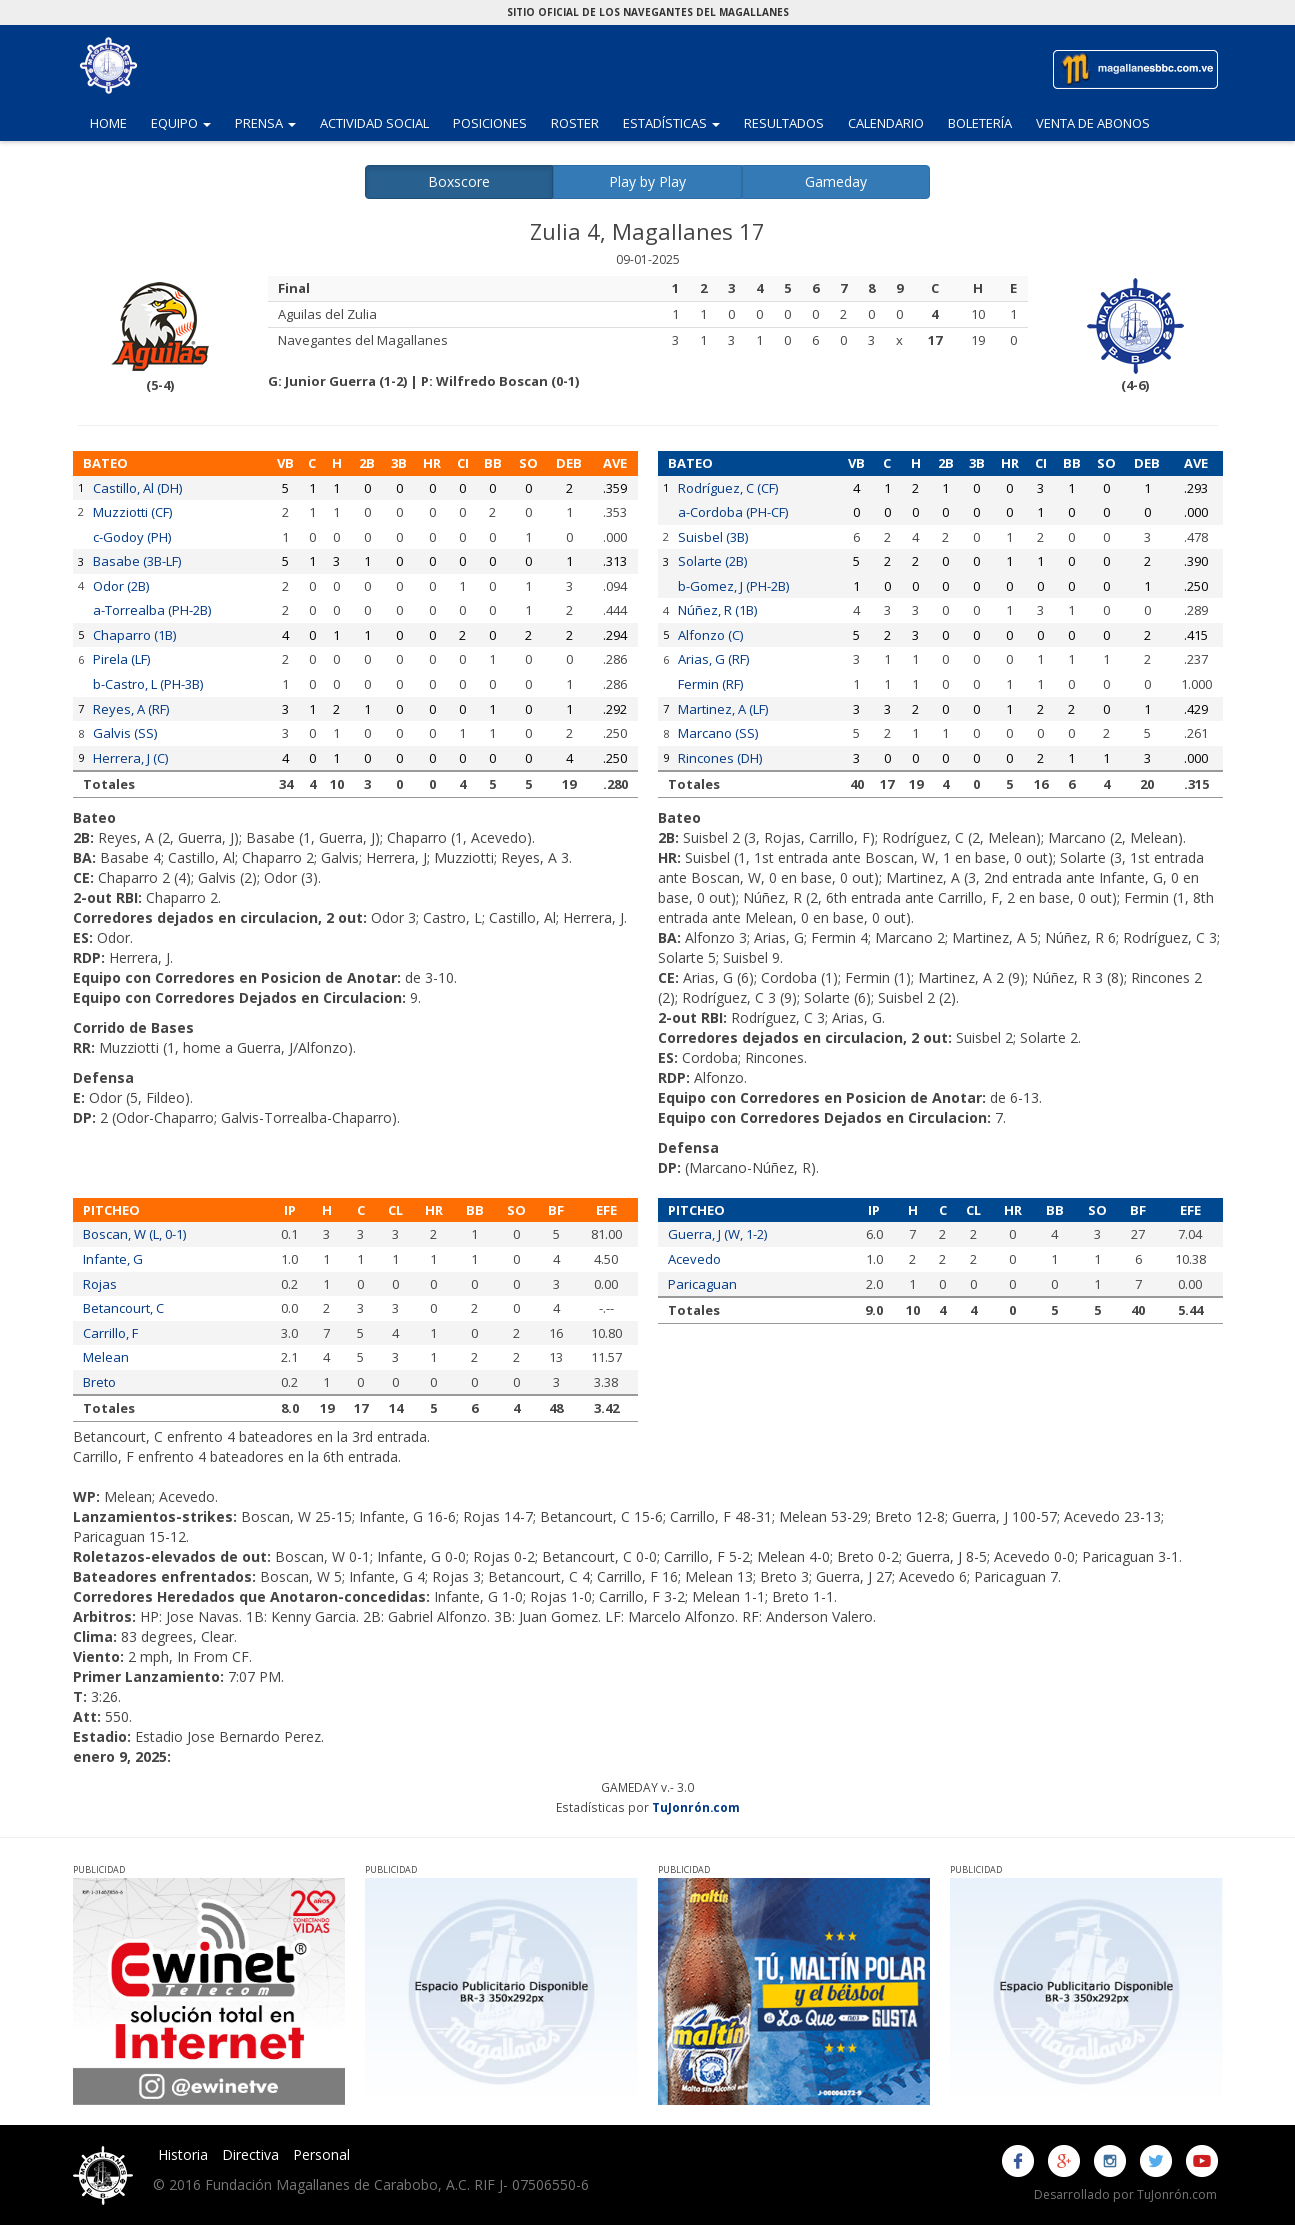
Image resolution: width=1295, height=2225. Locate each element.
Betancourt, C (123, 1308)
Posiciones (490, 123)
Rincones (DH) (720, 758)
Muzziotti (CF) (132, 512)
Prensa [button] (271, 122)
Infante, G (113, 1259)
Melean (106, 1357)
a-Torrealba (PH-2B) (152, 610)
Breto (99, 1382)
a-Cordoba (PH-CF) (733, 512)
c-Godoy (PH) (132, 537)
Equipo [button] (187, 122)
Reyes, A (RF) (131, 709)
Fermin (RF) (710, 684)
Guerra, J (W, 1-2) (717, 1234)
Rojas (100, 1284)
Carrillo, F (110, 1333)
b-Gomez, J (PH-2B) (733, 586)
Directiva (250, 2154)
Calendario (886, 123)
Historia (183, 2154)
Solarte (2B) (712, 561)
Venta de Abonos (1093, 123)
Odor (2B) (121, 586)
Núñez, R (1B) (717, 610)
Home (108, 123)
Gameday (836, 181)
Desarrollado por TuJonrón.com (1125, 2194)
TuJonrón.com (696, 1807)
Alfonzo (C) (710, 635)
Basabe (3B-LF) (137, 561)
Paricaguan (702, 1284)
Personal (321, 2154)
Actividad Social (374, 123)
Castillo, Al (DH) (137, 488)
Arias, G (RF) (713, 659)
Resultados (784, 123)
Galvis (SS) (125, 733)
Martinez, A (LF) (723, 709)
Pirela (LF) (121, 659)
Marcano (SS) (718, 733)
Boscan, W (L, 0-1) (134, 1234)
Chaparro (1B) (134, 635)
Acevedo (694, 1259)
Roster (575, 123)
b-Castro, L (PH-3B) (148, 684)
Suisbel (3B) (713, 537)
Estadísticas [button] (677, 122)
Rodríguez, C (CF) (728, 488)
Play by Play (647, 181)
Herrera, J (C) (130, 758)
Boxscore (459, 181)
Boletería (980, 123)
